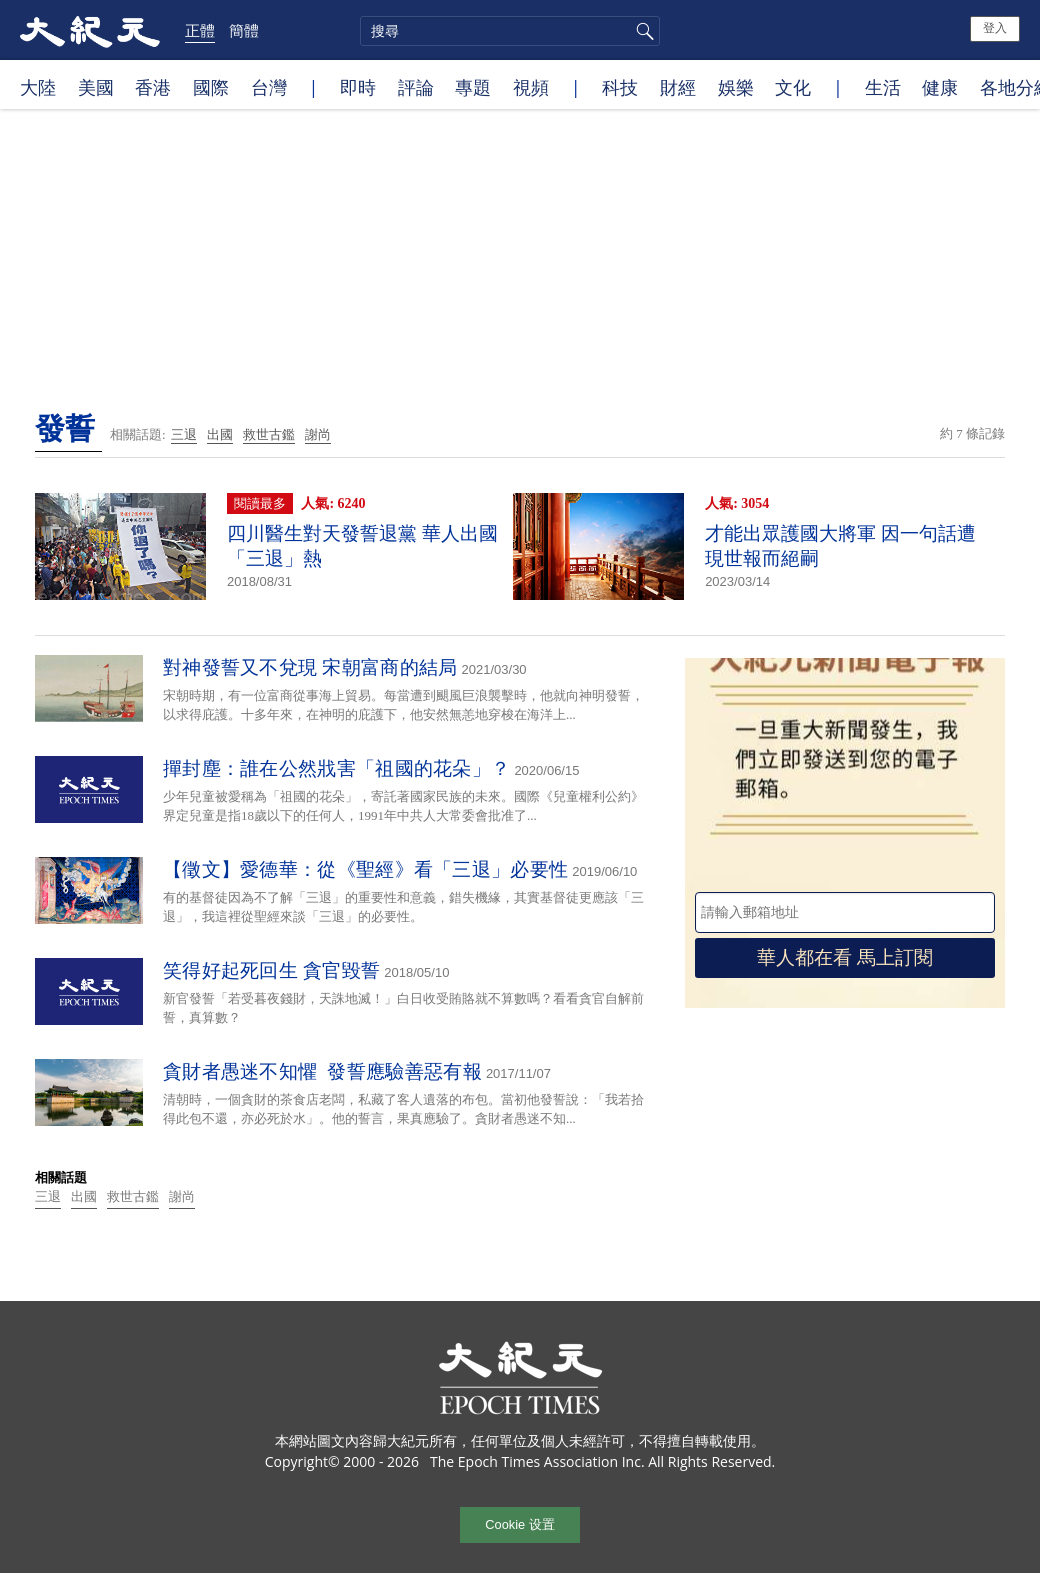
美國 (96, 87)
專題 (473, 87)
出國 (220, 434)
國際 (211, 87)
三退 (184, 434)
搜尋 (642, 31)
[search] (510, 31)
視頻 (531, 87)
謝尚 (318, 434)
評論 (416, 87)
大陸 (38, 87)
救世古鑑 (269, 434)
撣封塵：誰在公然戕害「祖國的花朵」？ (336, 768)
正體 (200, 30)
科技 (620, 87)
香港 (153, 87)
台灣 (269, 87)
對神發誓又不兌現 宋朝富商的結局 (310, 667)
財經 (678, 87)
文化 (793, 87)
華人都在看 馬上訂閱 (845, 957)
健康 (940, 87)
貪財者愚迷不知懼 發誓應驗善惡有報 (322, 1071)
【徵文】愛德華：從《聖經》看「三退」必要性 (365, 869)
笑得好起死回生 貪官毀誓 (271, 970)
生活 (883, 87)
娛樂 (736, 87)
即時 (358, 87)
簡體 (244, 30)
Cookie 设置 (519, 1524)
